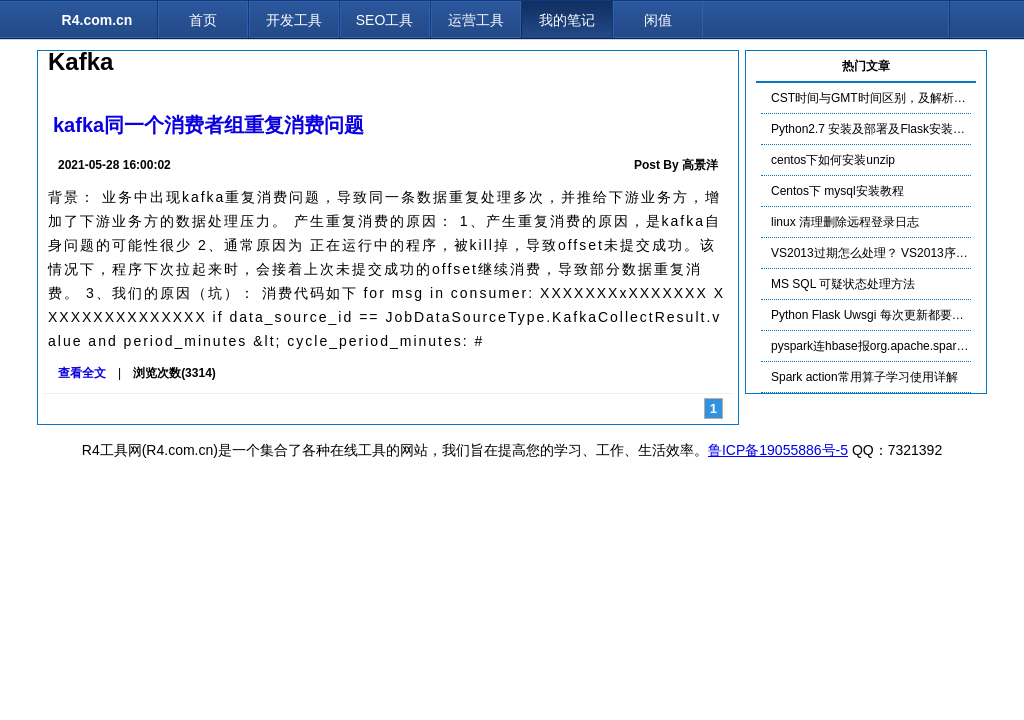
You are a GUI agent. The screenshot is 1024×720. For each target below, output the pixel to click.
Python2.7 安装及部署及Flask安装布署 (874, 129)
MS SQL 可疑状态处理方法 (843, 284)
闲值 (658, 20)
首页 (203, 20)
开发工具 (294, 20)
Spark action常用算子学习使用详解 (864, 377)
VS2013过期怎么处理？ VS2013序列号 (875, 253)
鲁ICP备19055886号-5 (778, 450)
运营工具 (476, 20)
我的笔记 (567, 20)
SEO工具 (385, 20)
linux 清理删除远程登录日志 (845, 222)
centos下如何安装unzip (833, 160)
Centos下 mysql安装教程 (837, 191)
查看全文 (82, 373)
